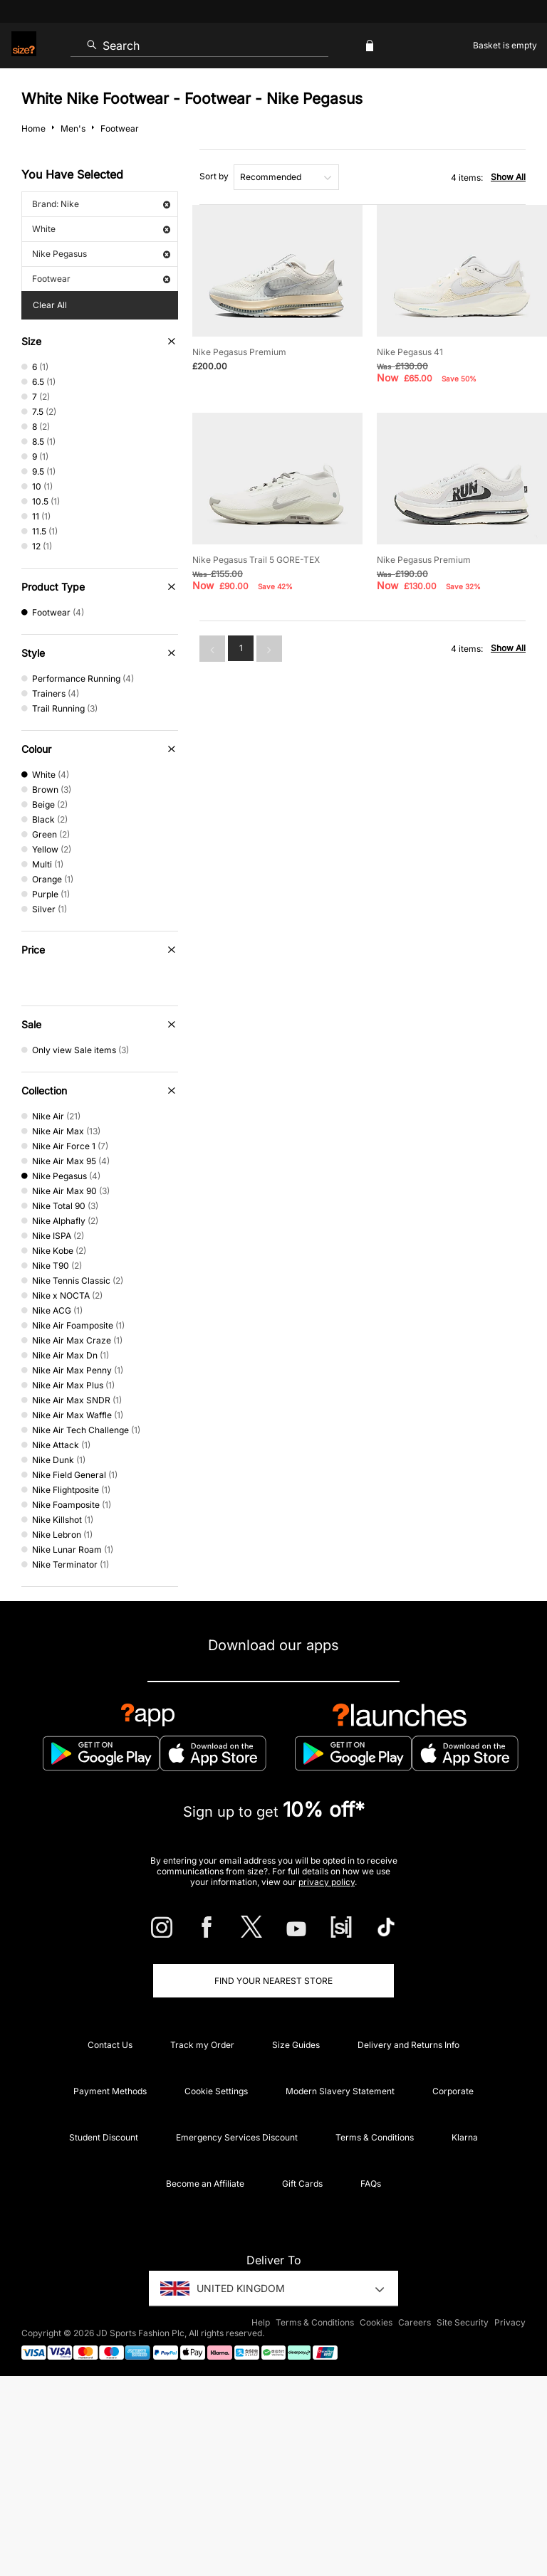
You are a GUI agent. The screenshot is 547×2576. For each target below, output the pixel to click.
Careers (414, 2322)
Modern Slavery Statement (340, 2091)
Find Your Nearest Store (273, 1980)
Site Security (463, 2322)
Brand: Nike (101, 204)
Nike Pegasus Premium (239, 352)
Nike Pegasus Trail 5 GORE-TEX (256, 559)
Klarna (465, 2137)
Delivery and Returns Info (408, 2044)
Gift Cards (302, 2183)
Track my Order (202, 2044)
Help (260, 2322)
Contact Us (110, 2044)
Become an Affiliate (205, 2183)
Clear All (50, 305)
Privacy (510, 2322)
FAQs (370, 2183)
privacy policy (326, 1881)
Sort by (214, 176)
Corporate (453, 2091)
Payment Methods (110, 2091)
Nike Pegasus (101, 253)
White (101, 228)
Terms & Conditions (374, 2137)
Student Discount (103, 2137)
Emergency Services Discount (237, 2137)
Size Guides (296, 2044)
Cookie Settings (216, 2091)
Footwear (101, 278)
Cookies (376, 2322)
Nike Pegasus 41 (410, 352)
